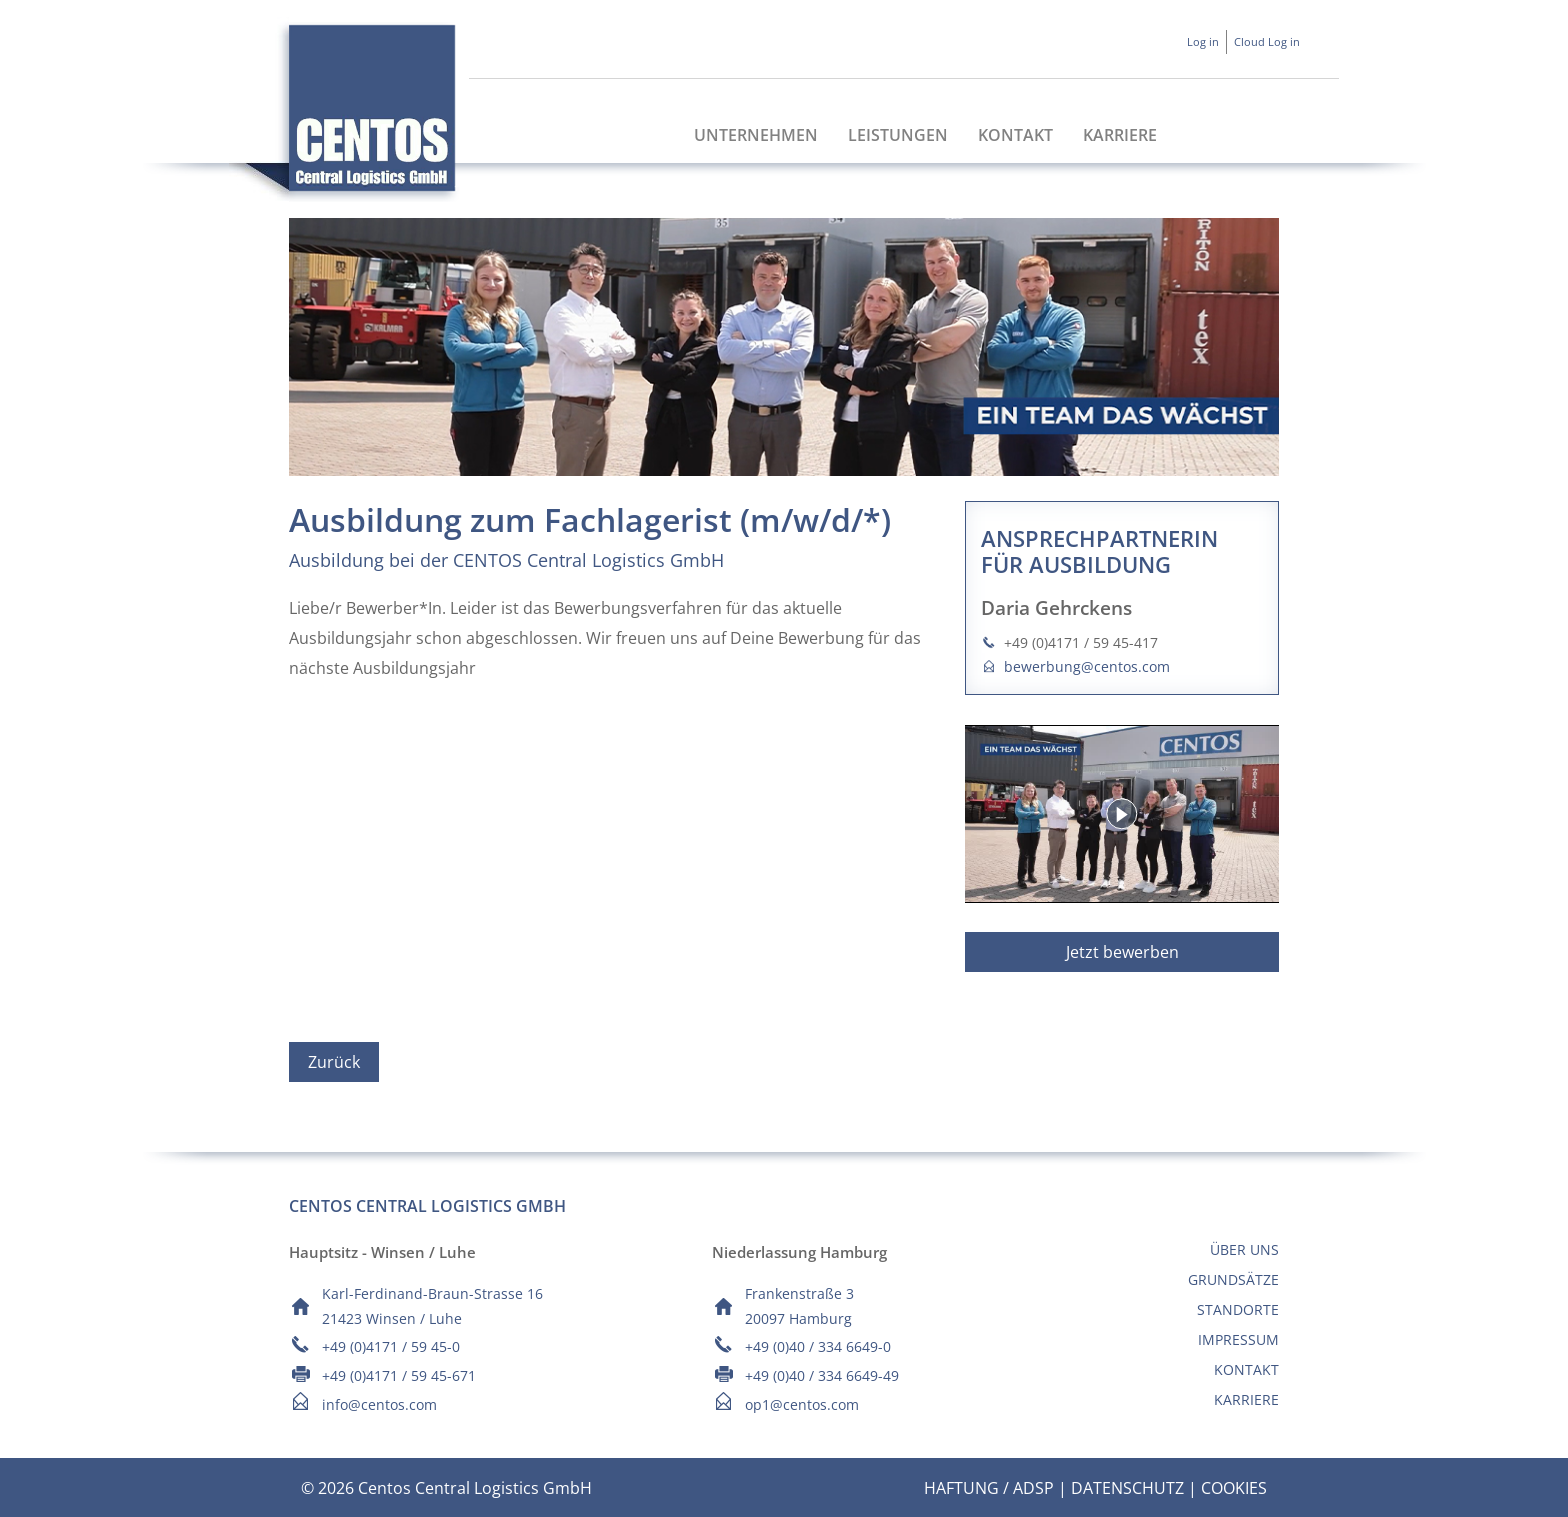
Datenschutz (1127, 1488)
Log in (1203, 41)
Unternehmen (756, 135)
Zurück (334, 1062)
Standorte (1238, 1309)
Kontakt (1015, 135)
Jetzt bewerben (1122, 952)
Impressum (1238, 1339)
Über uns (1244, 1249)
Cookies (1234, 1488)
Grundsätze (1233, 1279)
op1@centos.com (802, 1404)
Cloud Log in (1267, 41)
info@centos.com (379, 1404)
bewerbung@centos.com (1087, 666)
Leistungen (898, 135)
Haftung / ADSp (989, 1488)
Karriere (1120, 135)
